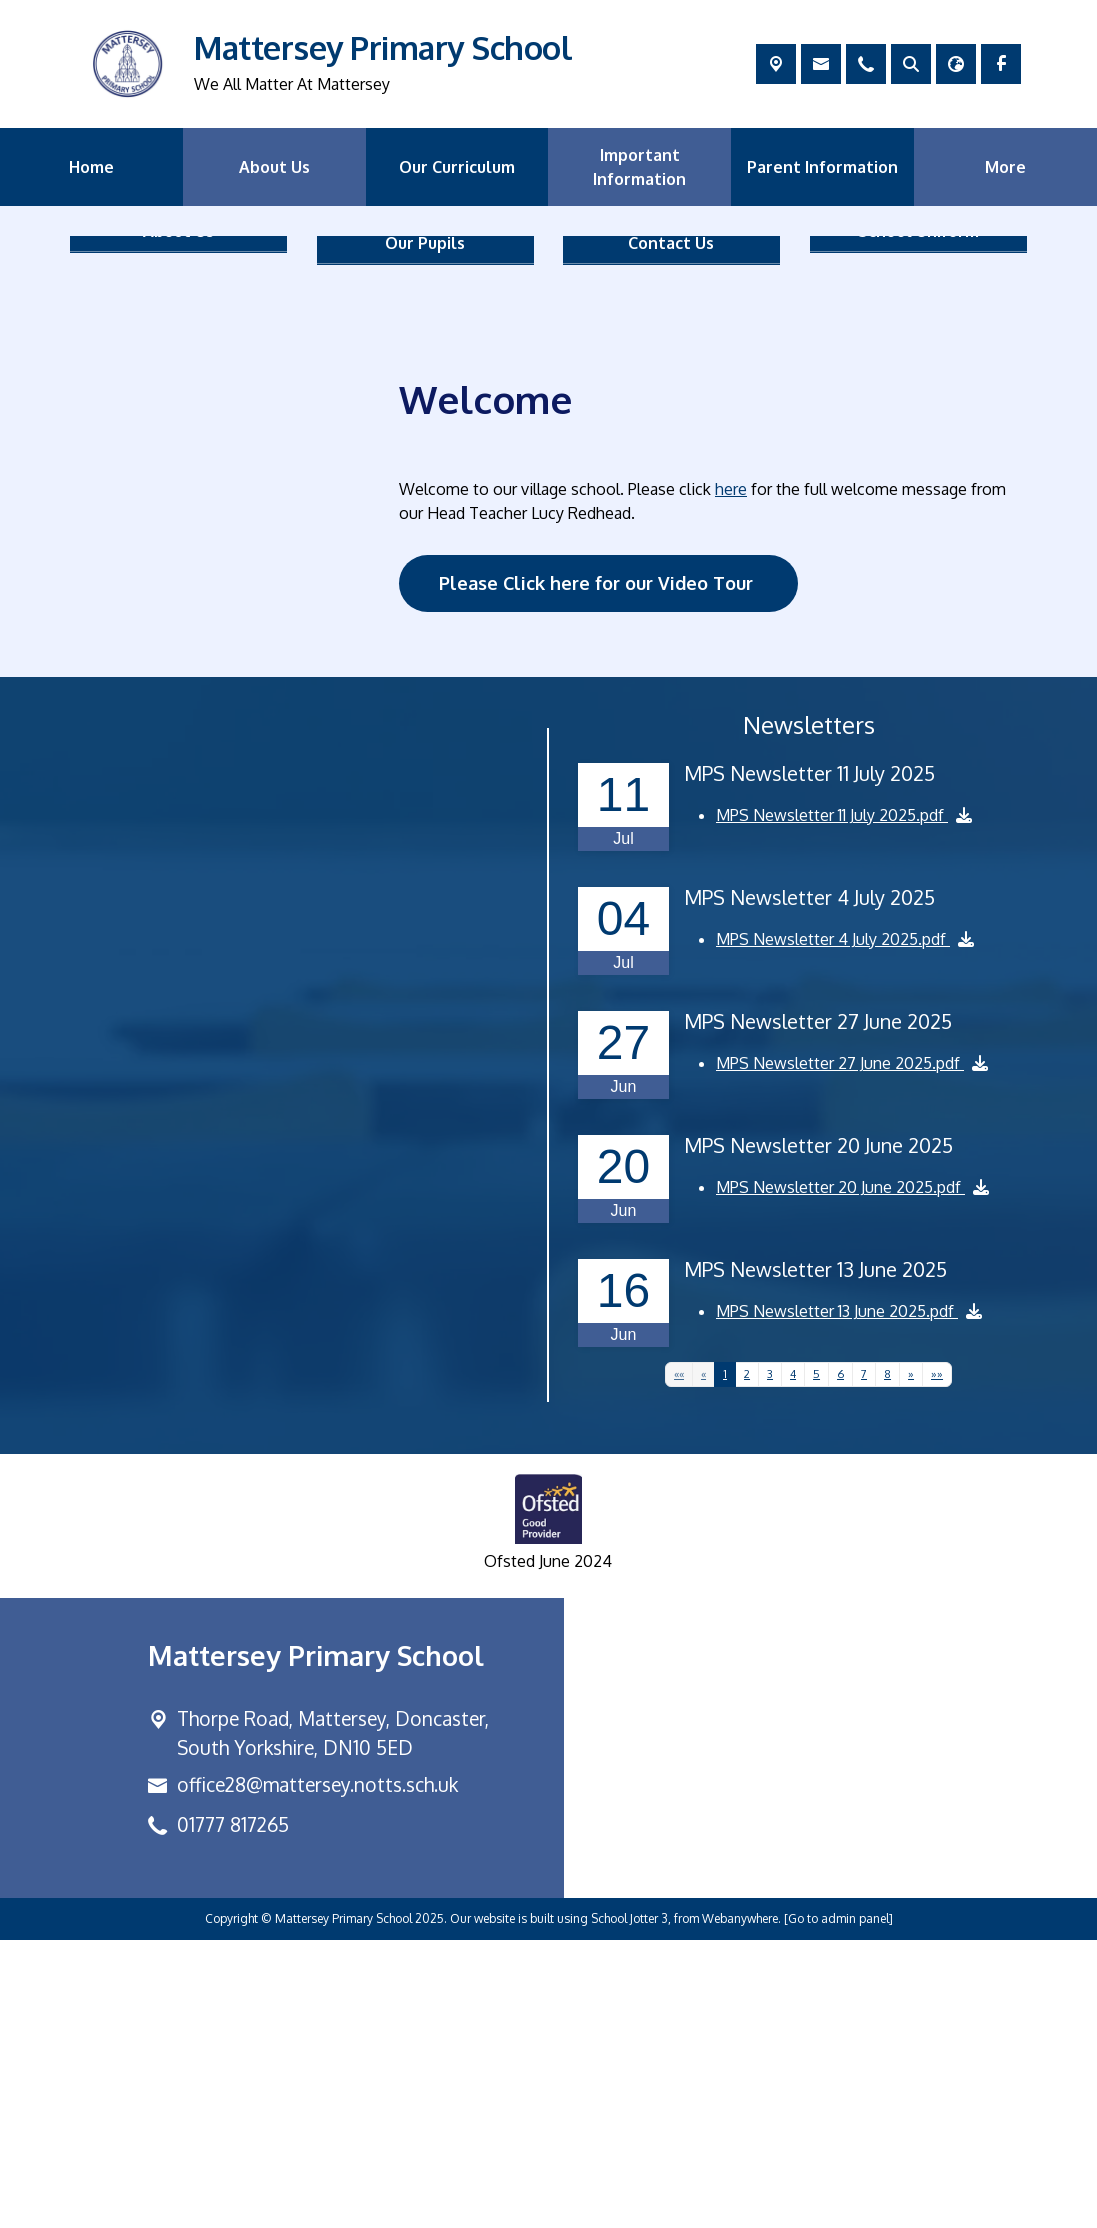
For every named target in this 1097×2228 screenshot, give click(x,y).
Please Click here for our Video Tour (598, 871)
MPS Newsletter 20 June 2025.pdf (840, 1476)
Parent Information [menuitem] (822, 167)
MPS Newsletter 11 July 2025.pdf (832, 1104)
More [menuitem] (1005, 167)
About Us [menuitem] (274, 167)
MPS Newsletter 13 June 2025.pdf (837, 1600)
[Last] (938, 1663)
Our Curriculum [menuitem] (457, 167)
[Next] (912, 1663)
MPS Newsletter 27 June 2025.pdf (840, 1352)
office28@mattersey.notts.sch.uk (317, 2072)
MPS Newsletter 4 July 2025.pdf (833, 1228)
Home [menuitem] (91, 167)
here (731, 777)
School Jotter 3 (629, 2206)
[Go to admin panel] (838, 2206)
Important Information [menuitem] (639, 167)
